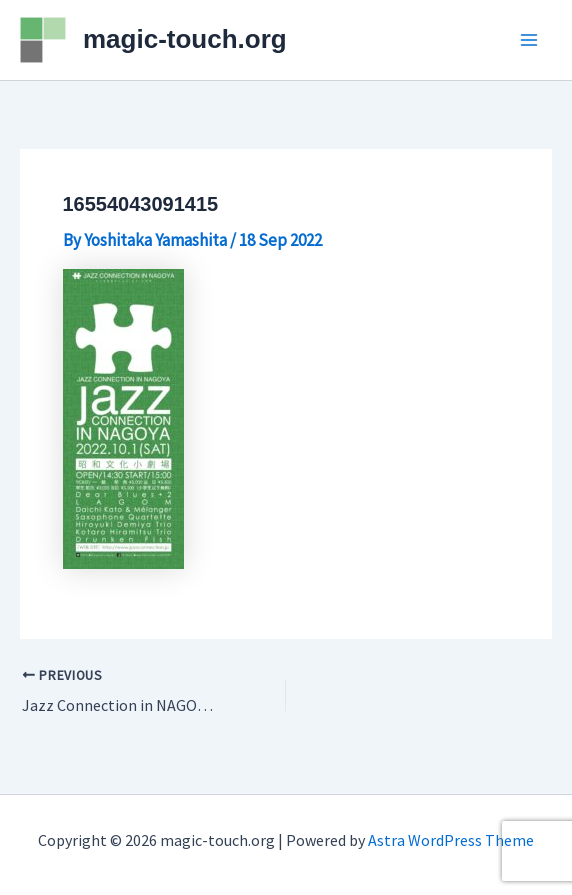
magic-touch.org (185, 39)
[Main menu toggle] (530, 40)
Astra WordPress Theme (451, 840)
